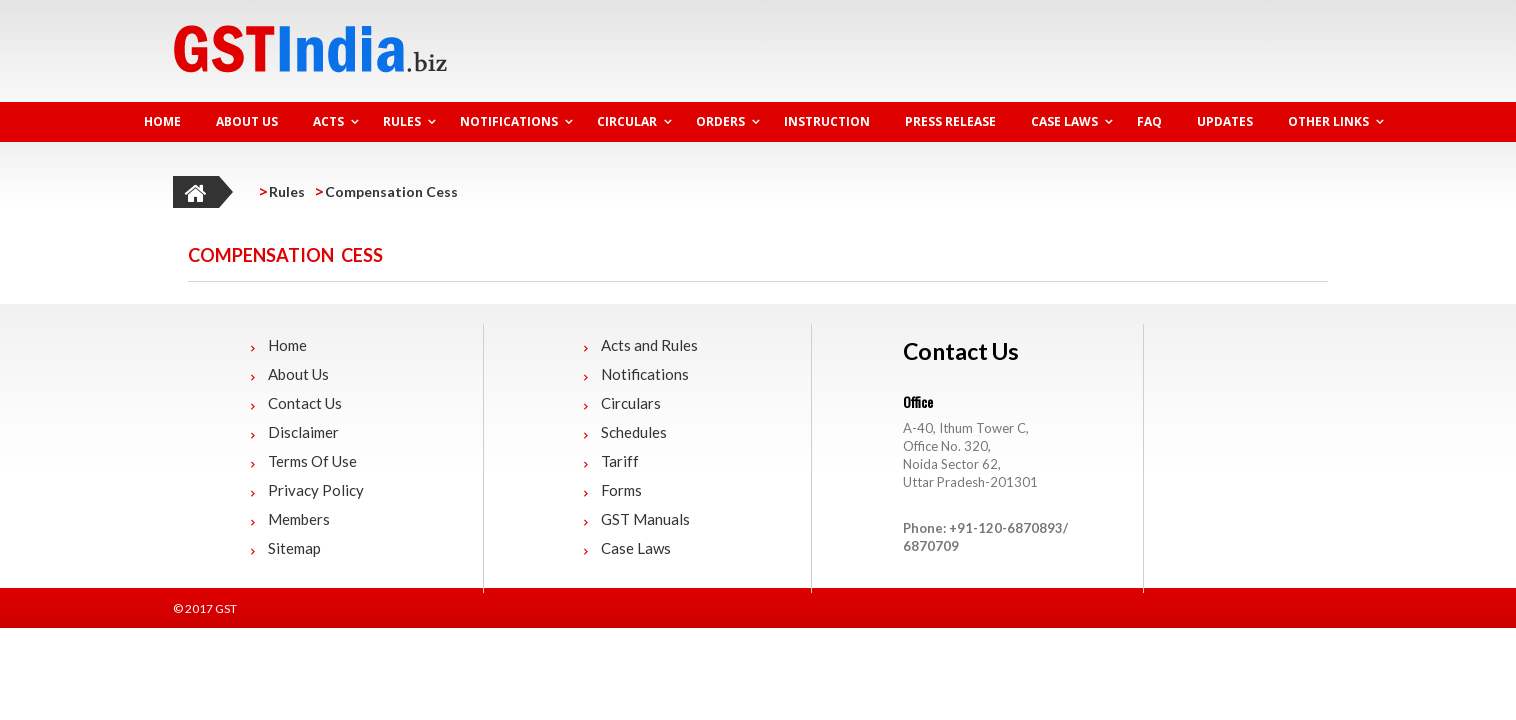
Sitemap (294, 548)
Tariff (620, 461)
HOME (162, 121)
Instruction (827, 121)
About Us (247, 121)
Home (287, 345)
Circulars (631, 403)
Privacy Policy (316, 490)
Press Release (950, 121)
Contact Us (305, 403)
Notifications (509, 121)
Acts (328, 121)
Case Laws (1064, 121)
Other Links (1328, 121)
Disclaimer (303, 432)
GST (226, 608)
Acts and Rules (649, 345)
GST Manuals (645, 519)
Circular (627, 121)
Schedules (634, 432)
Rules (402, 121)
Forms (621, 490)
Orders (720, 121)
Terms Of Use (312, 461)
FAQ (1149, 121)
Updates (1225, 121)
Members (299, 519)
